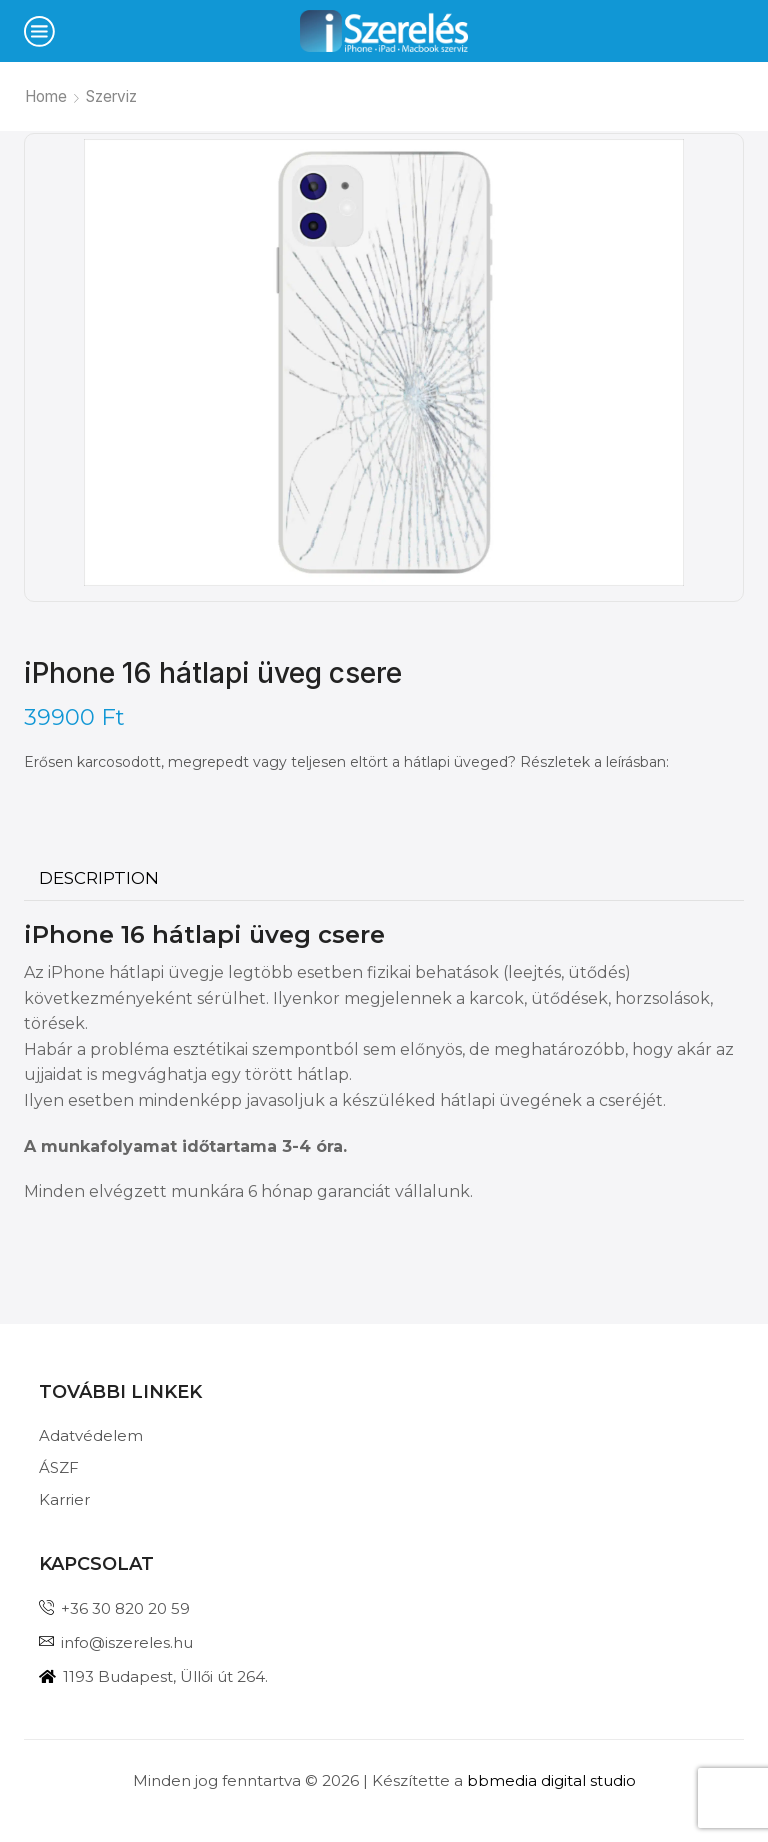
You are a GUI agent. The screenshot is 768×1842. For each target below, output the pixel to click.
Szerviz (111, 96)
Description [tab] (99, 878)
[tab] (99, 879)
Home (46, 96)
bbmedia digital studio (551, 1780)
